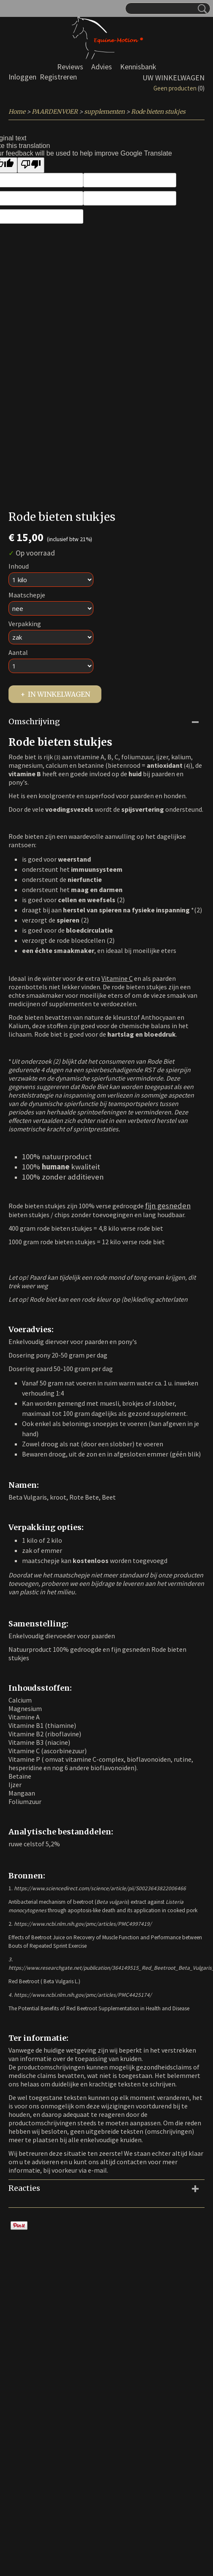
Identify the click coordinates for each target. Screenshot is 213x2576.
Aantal (18, 652)
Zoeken (200, 9)
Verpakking (24, 623)
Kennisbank (138, 66)
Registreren (58, 77)
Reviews (70, 66)
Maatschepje (26, 595)
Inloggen (22, 77)
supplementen (104, 111)
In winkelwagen (59, 694)
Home (16, 111)
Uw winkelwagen (173, 77)
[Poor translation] (30, 165)
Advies (101, 66)
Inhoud (18, 566)
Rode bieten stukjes (158, 111)
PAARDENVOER (55, 111)
